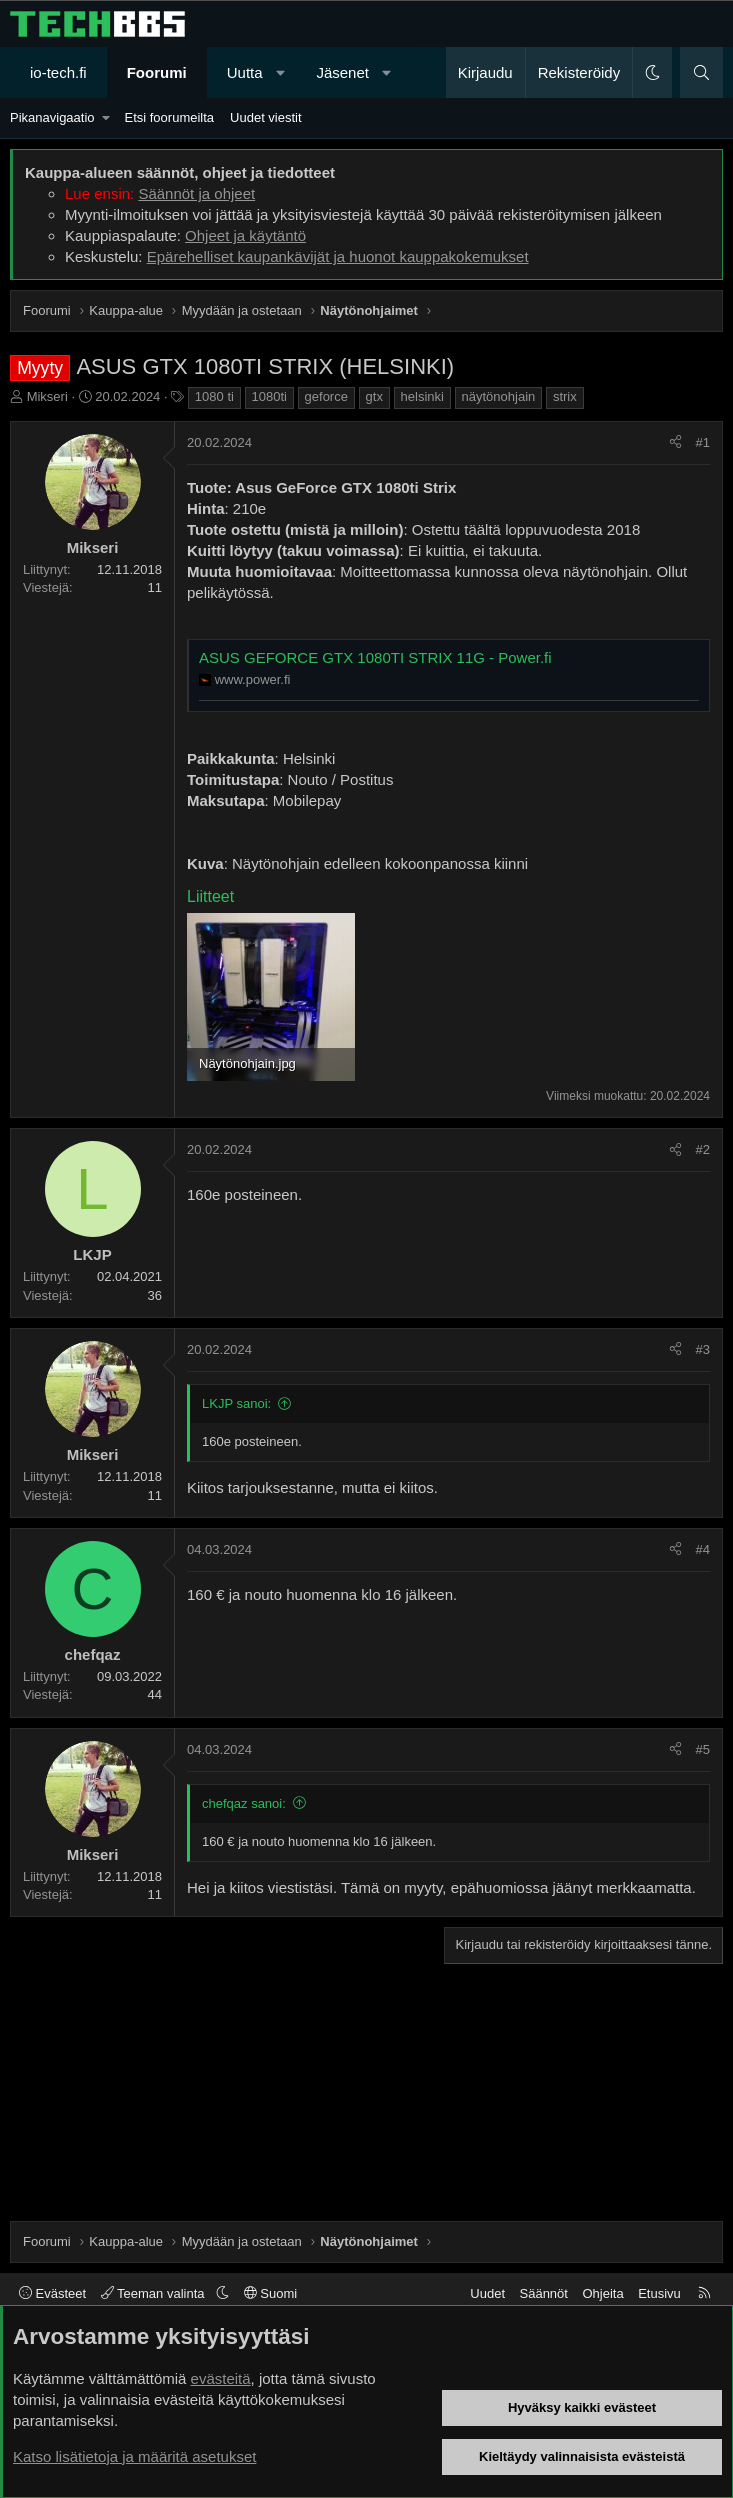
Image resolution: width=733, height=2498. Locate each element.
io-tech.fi (58, 72)
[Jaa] (675, 443)
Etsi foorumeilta (169, 117)
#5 (703, 1749)
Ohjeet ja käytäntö (245, 235)
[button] (280, 72)
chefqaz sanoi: (244, 1803)
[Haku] (701, 72)
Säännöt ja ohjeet (196, 193)
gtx (374, 396)
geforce (326, 396)
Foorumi (157, 72)
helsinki (422, 396)
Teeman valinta (154, 2293)
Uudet (487, 2293)
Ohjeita (602, 2293)
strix (565, 396)
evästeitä (221, 2378)
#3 (703, 1349)
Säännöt (544, 2293)
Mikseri (47, 396)
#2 (703, 1149)
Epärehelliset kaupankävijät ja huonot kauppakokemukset (338, 256)
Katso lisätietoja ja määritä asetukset (134, 2456)
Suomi (270, 2293)
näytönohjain (499, 396)
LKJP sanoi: (236, 1403)
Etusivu (659, 2293)
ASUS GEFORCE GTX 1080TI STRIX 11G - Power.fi (375, 657)
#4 (703, 1549)
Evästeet (52, 2293)
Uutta (245, 72)
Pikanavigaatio (52, 117)
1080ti (269, 396)
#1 (703, 442)
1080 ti (214, 396)
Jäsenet (342, 72)
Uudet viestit (266, 117)
